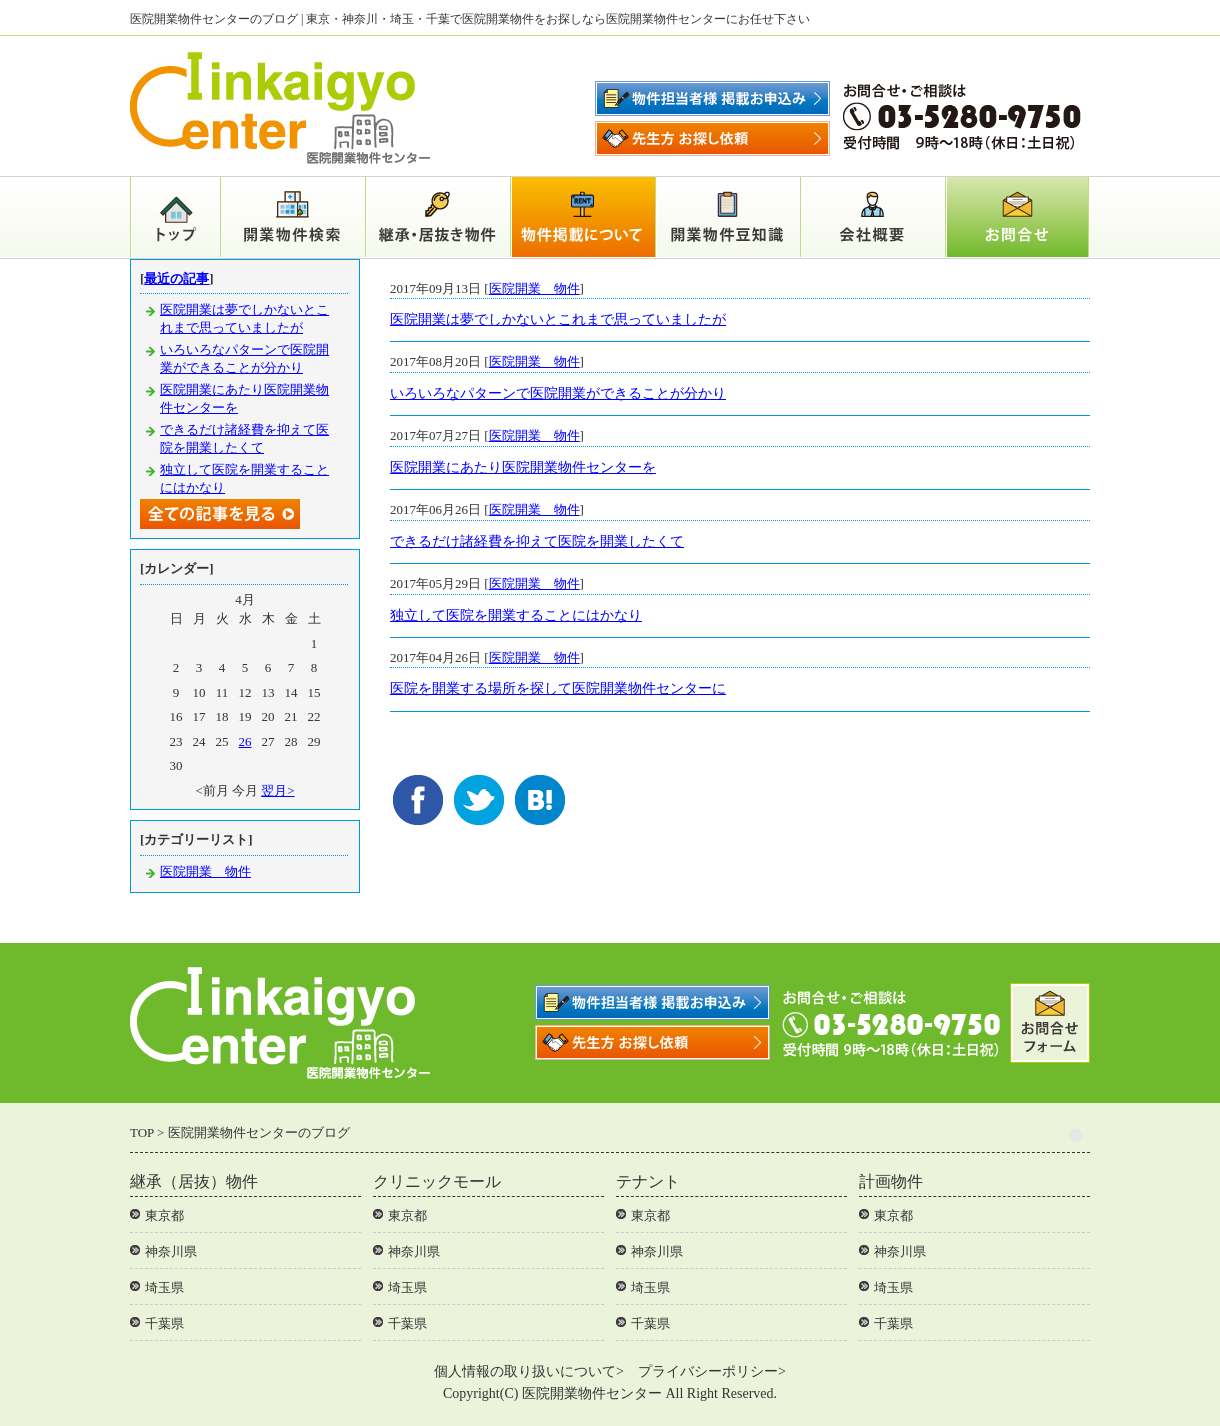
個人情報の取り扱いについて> (529, 1371)
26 (245, 741)
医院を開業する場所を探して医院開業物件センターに (558, 688)
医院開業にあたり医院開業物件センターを (523, 467)
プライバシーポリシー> (712, 1371)
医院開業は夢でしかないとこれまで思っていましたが (558, 319)
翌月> (277, 790)
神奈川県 (171, 1251)
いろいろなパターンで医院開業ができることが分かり (558, 393)
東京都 (164, 1215)
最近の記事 (176, 278)
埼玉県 (164, 1287)
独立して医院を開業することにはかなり (516, 615)
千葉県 (164, 1323)
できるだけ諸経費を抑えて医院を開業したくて (537, 541)
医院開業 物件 (534, 288)
